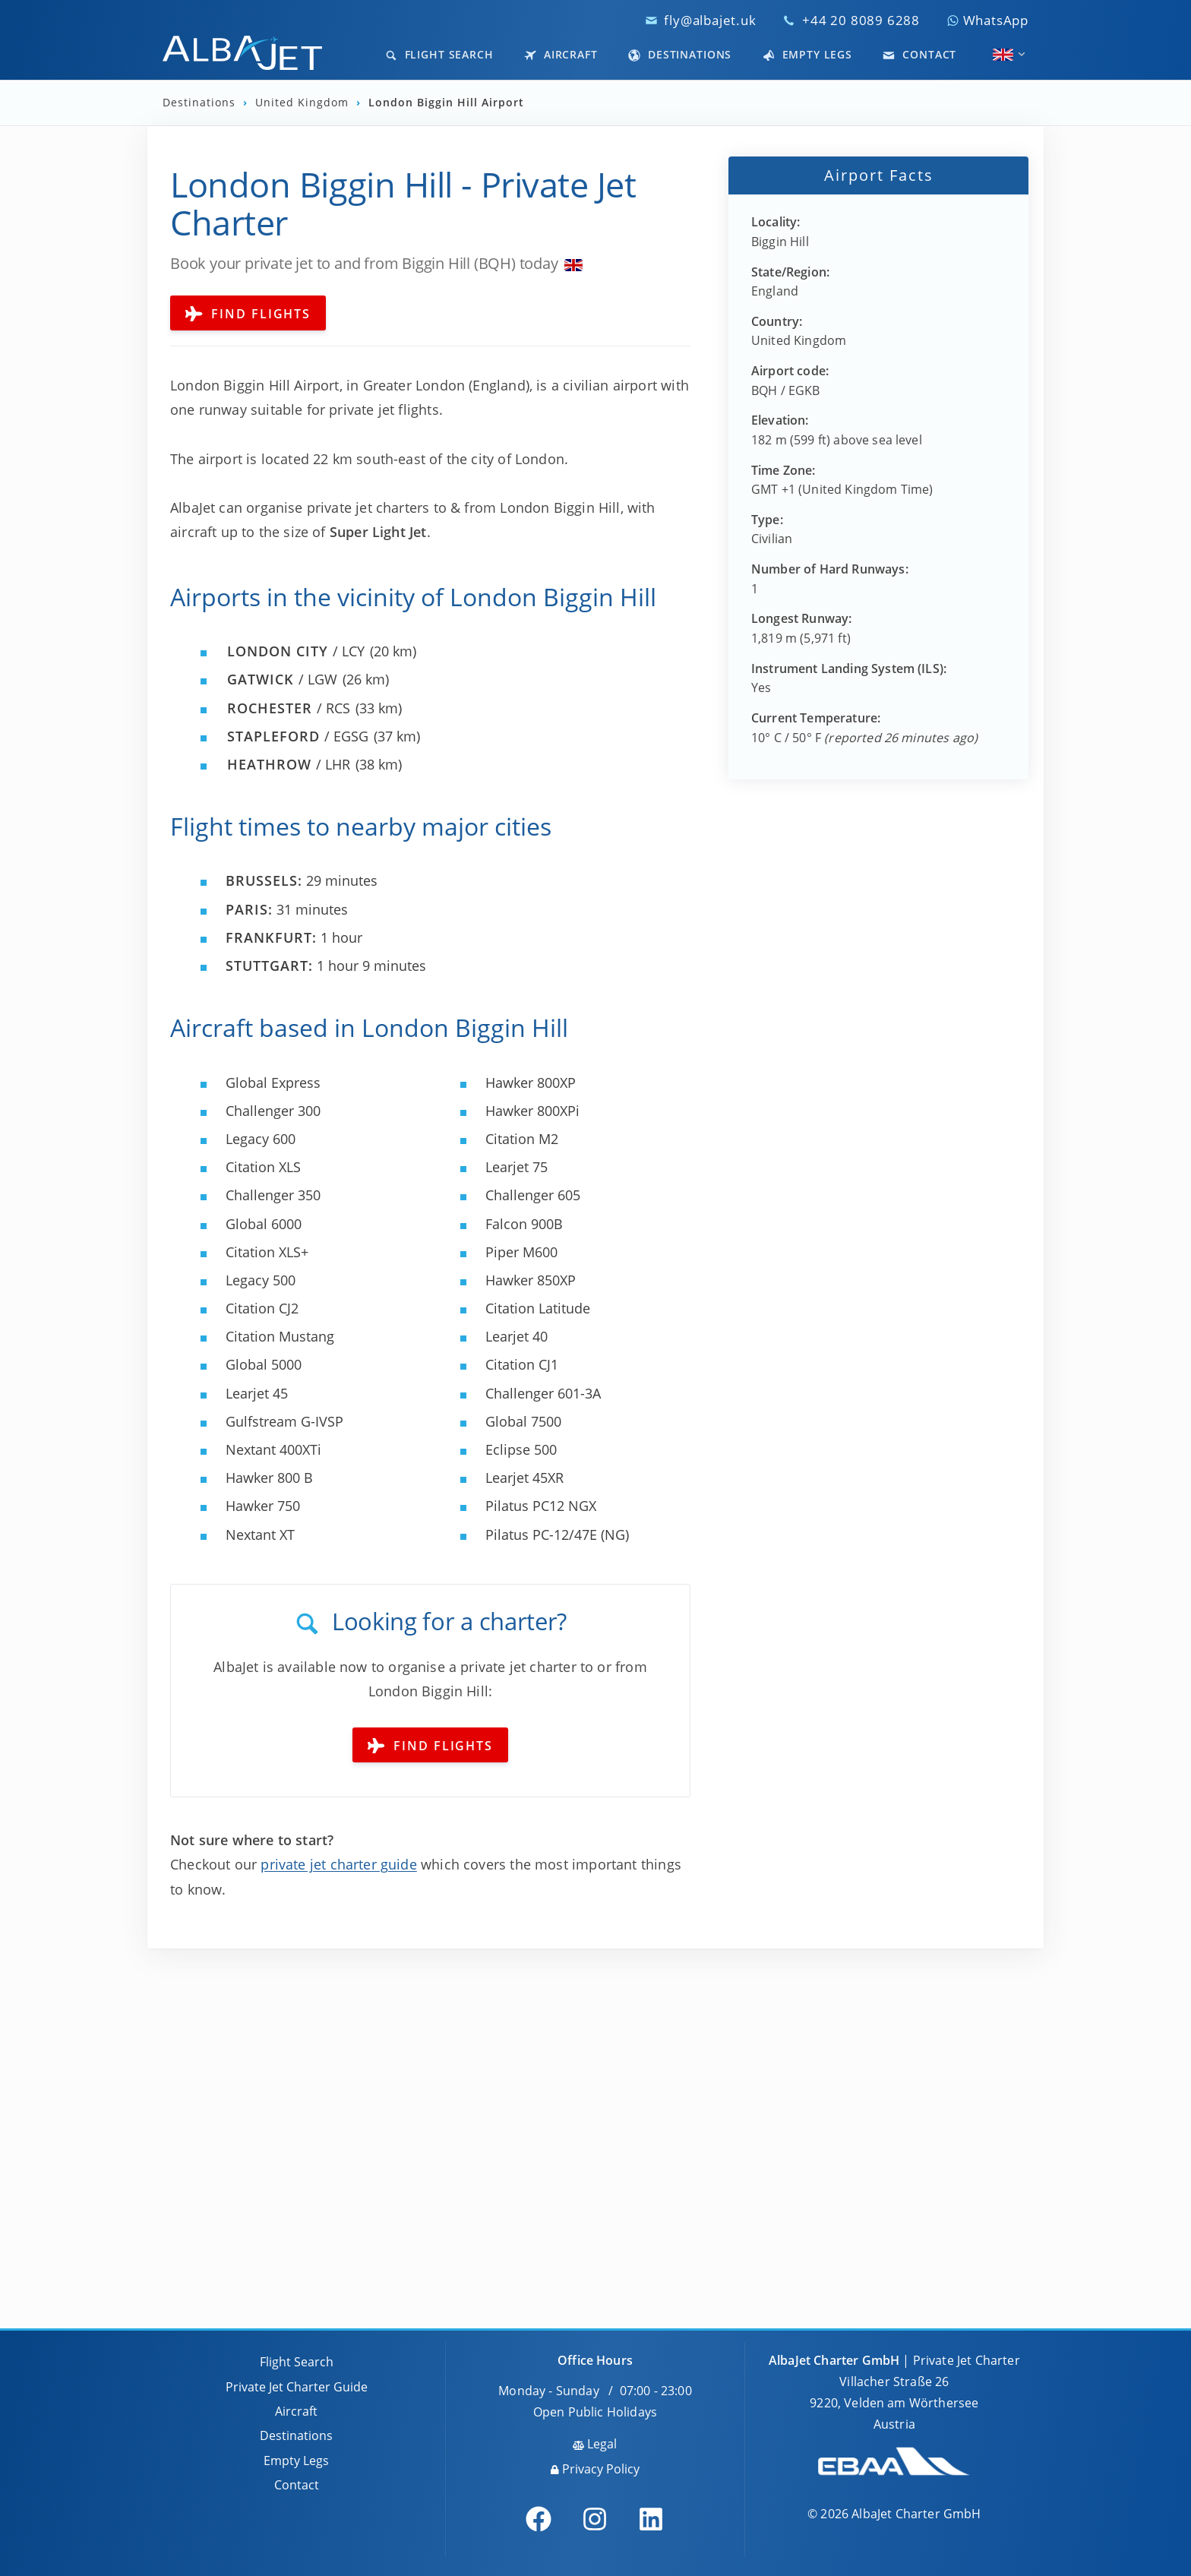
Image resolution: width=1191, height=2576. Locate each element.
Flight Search (439, 54)
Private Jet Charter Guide (297, 2386)
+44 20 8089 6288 (861, 20)
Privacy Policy (595, 2469)
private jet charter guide (339, 1864)
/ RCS (288, 708)
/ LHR (288, 764)
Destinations (679, 54)
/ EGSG (297, 736)
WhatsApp (987, 20)
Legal (595, 2443)
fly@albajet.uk (710, 20)
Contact (919, 54)
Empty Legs (807, 54)
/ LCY (296, 651)
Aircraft (561, 54)
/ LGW (282, 679)
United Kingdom (303, 102)
